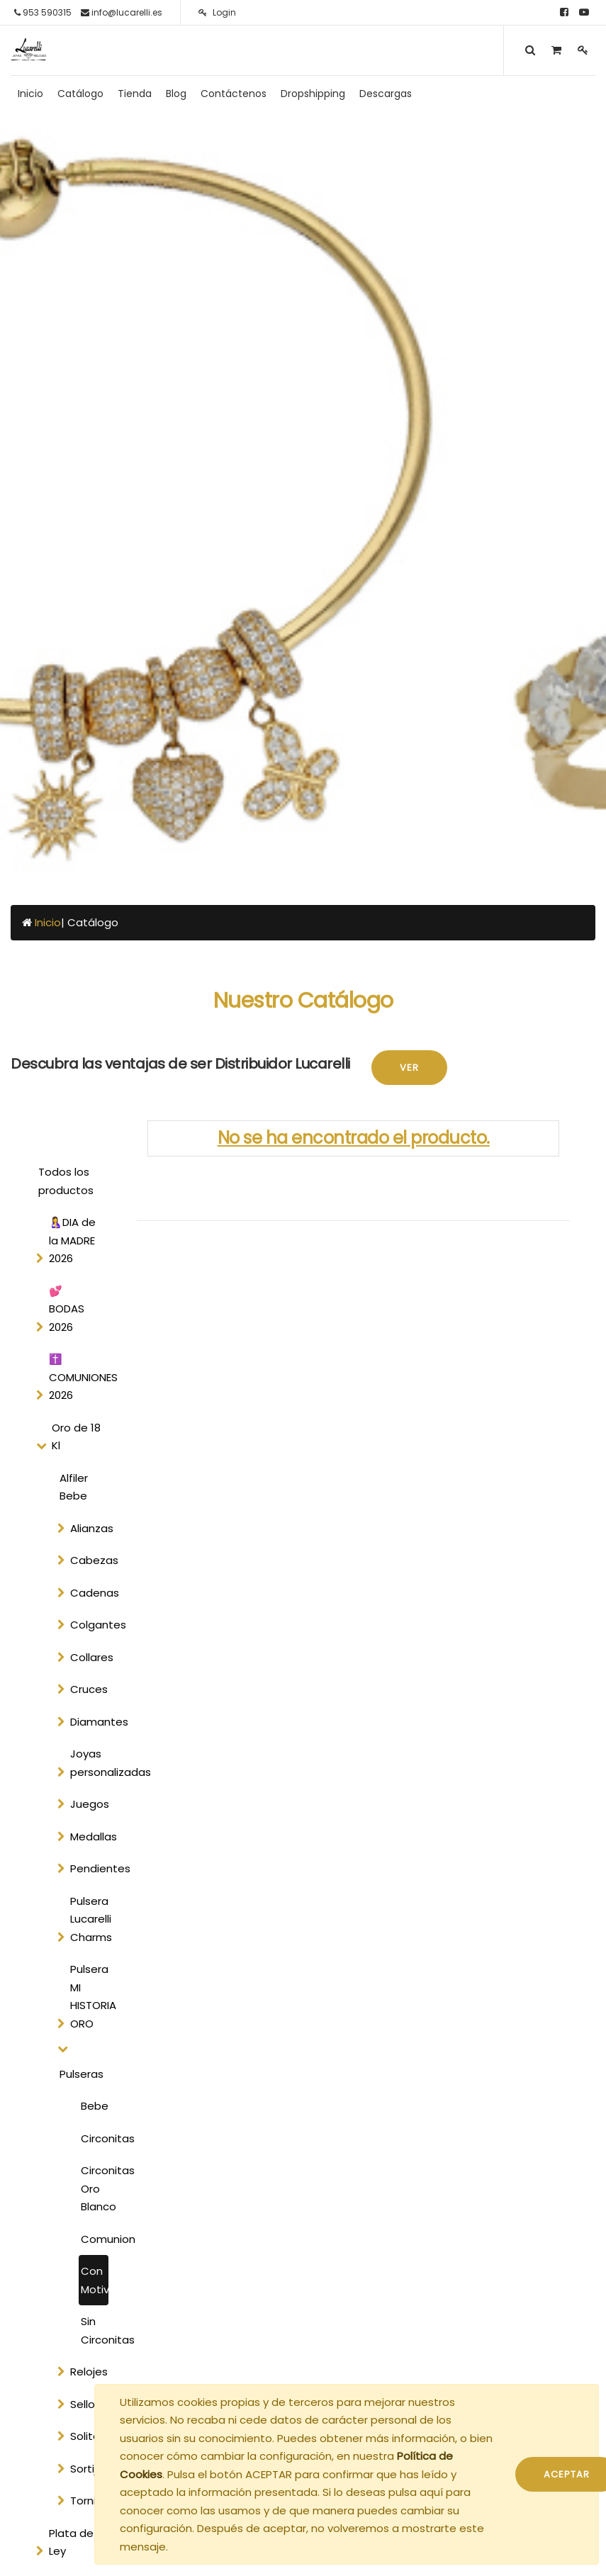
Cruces (89, 1689)
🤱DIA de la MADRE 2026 (72, 1240)
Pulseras (81, 2073)
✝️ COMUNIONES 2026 (80, 1376)
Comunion (94, 2239)
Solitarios (92, 2436)
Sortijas (89, 2468)
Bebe (94, 2105)
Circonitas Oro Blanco (94, 2188)
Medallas (92, 1836)
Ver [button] (409, 1067)
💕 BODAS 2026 (66, 1308)
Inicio (48, 922)
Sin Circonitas (94, 2330)
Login (217, 12)
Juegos (89, 1803)
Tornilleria (92, 2500)
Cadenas (92, 1592)
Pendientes (92, 1868)
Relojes (89, 2371)
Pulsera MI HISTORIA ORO (92, 1996)
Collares (91, 1657)
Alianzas (91, 1528)
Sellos (85, 2404)
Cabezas (92, 1560)
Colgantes (92, 1624)
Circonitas (94, 2138)
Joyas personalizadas (92, 1762)
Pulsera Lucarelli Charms (91, 1919)
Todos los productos (66, 1181)
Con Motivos (94, 2280)
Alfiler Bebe (74, 1487)
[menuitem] (30, 93)
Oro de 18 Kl (76, 1436)
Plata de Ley (71, 2542)
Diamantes (92, 1721)
